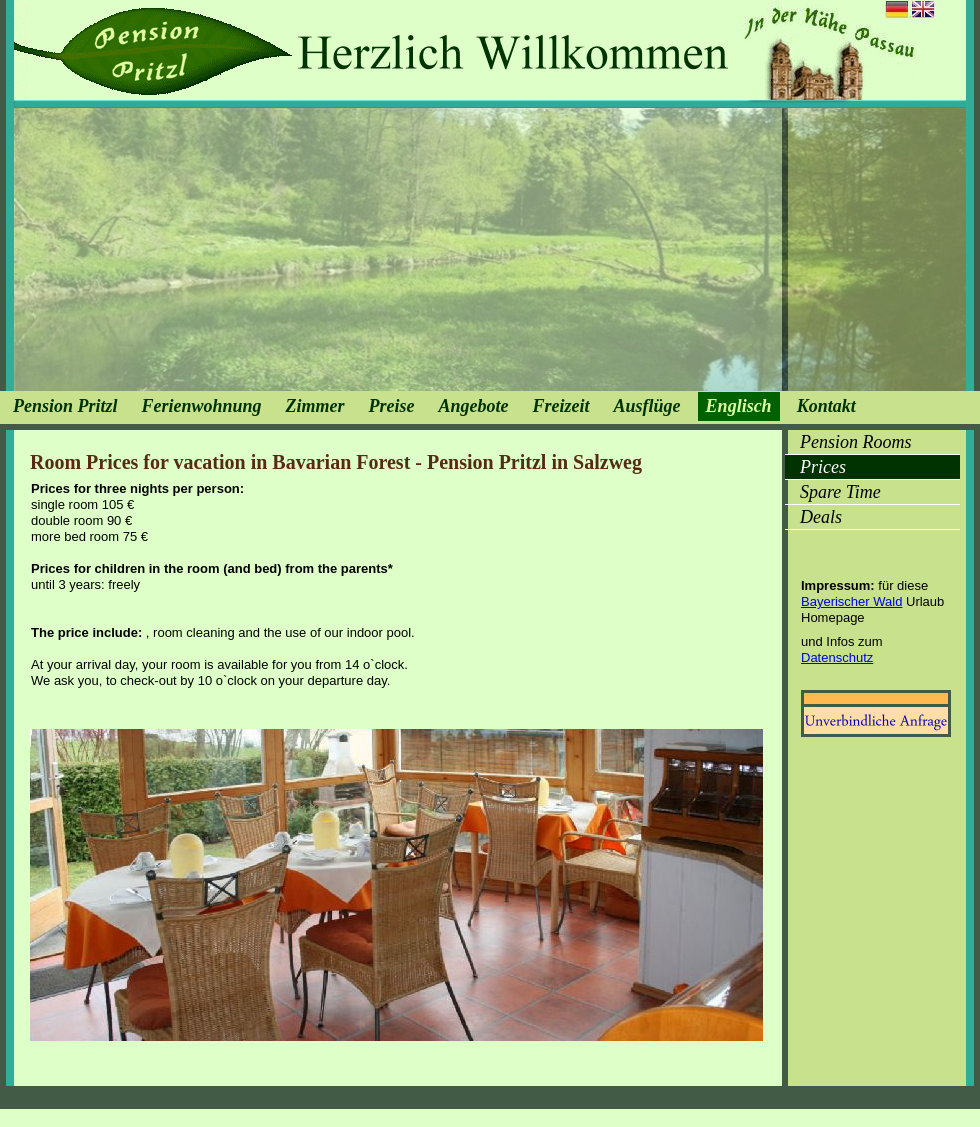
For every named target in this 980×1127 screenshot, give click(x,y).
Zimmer (315, 406)
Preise (392, 406)
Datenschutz (837, 657)
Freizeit (561, 406)
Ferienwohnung (202, 406)
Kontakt (826, 406)
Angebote (474, 406)
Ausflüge (647, 406)
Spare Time (840, 492)
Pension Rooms (856, 442)
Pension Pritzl (65, 406)
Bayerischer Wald (851, 601)
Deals (821, 517)
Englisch (739, 406)
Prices (823, 467)
